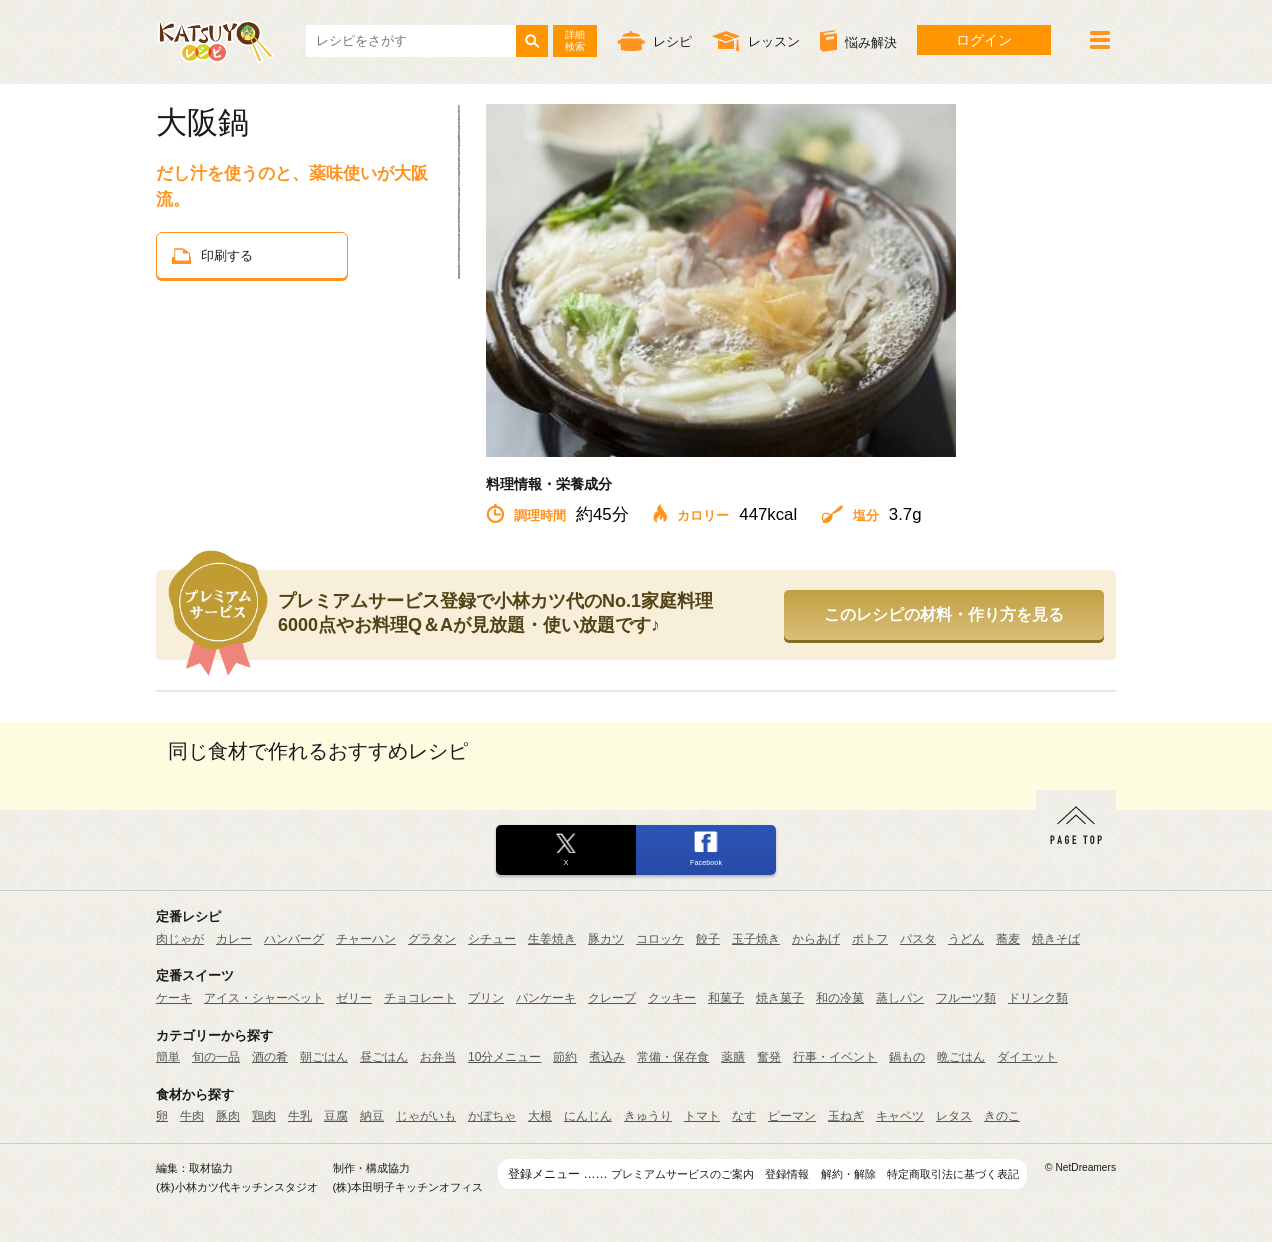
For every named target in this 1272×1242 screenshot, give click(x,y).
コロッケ (660, 939)
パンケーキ (546, 998)
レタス (954, 1116)
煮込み (607, 1057)
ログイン (984, 40)
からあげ (816, 939)
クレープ (612, 998)
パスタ (918, 939)
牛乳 (300, 1116)
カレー (234, 939)
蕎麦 (1008, 939)
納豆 (372, 1116)
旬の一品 (216, 1057)
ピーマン (792, 1116)
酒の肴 (270, 1057)
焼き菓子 (780, 998)
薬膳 (733, 1057)
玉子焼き (756, 939)
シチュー (492, 939)
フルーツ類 (966, 998)
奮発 (769, 1057)
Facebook (706, 862)
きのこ (1002, 1116)
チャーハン (366, 939)
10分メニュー (504, 1057)
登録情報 (787, 1174)
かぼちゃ (492, 1116)
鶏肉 (264, 1116)
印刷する (212, 256)
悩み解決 (858, 41)
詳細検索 (575, 40)
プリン (486, 998)
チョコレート (420, 998)
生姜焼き (552, 939)
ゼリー (354, 998)
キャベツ (900, 1116)
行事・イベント (835, 1057)
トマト (702, 1116)
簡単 (168, 1057)
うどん (966, 939)
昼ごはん (384, 1057)
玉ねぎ (846, 1116)
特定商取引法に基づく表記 (953, 1174)
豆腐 (336, 1116)
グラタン (432, 939)
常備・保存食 (673, 1057)
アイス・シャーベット (264, 998)
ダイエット (1027, 1057)
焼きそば (1056, 939)
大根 (540, 1116)
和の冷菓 (840, 998)
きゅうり (648, 1116)
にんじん (588, 1116)
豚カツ (606, 939)
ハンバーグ (294, 939)
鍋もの (907, 1057)
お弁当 (438, 1057)
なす (744, 1116)
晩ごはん (961, 1057)
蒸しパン (900, 998)
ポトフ (870, 939)
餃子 (708, 939)
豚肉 (228, 1116)
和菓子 (726, 998)
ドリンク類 (1038, 998)
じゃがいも (426, 1116)
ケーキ (174, 998)
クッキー (672, 998)
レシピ (654, 40)
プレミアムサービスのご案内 (682, 1174)
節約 (565, 1057)
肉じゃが (180, 939)
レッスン (756, 40)
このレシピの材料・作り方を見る (944, 614)
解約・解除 (848, 1174)
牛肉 (192, 1116)
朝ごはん (324, 1057)
